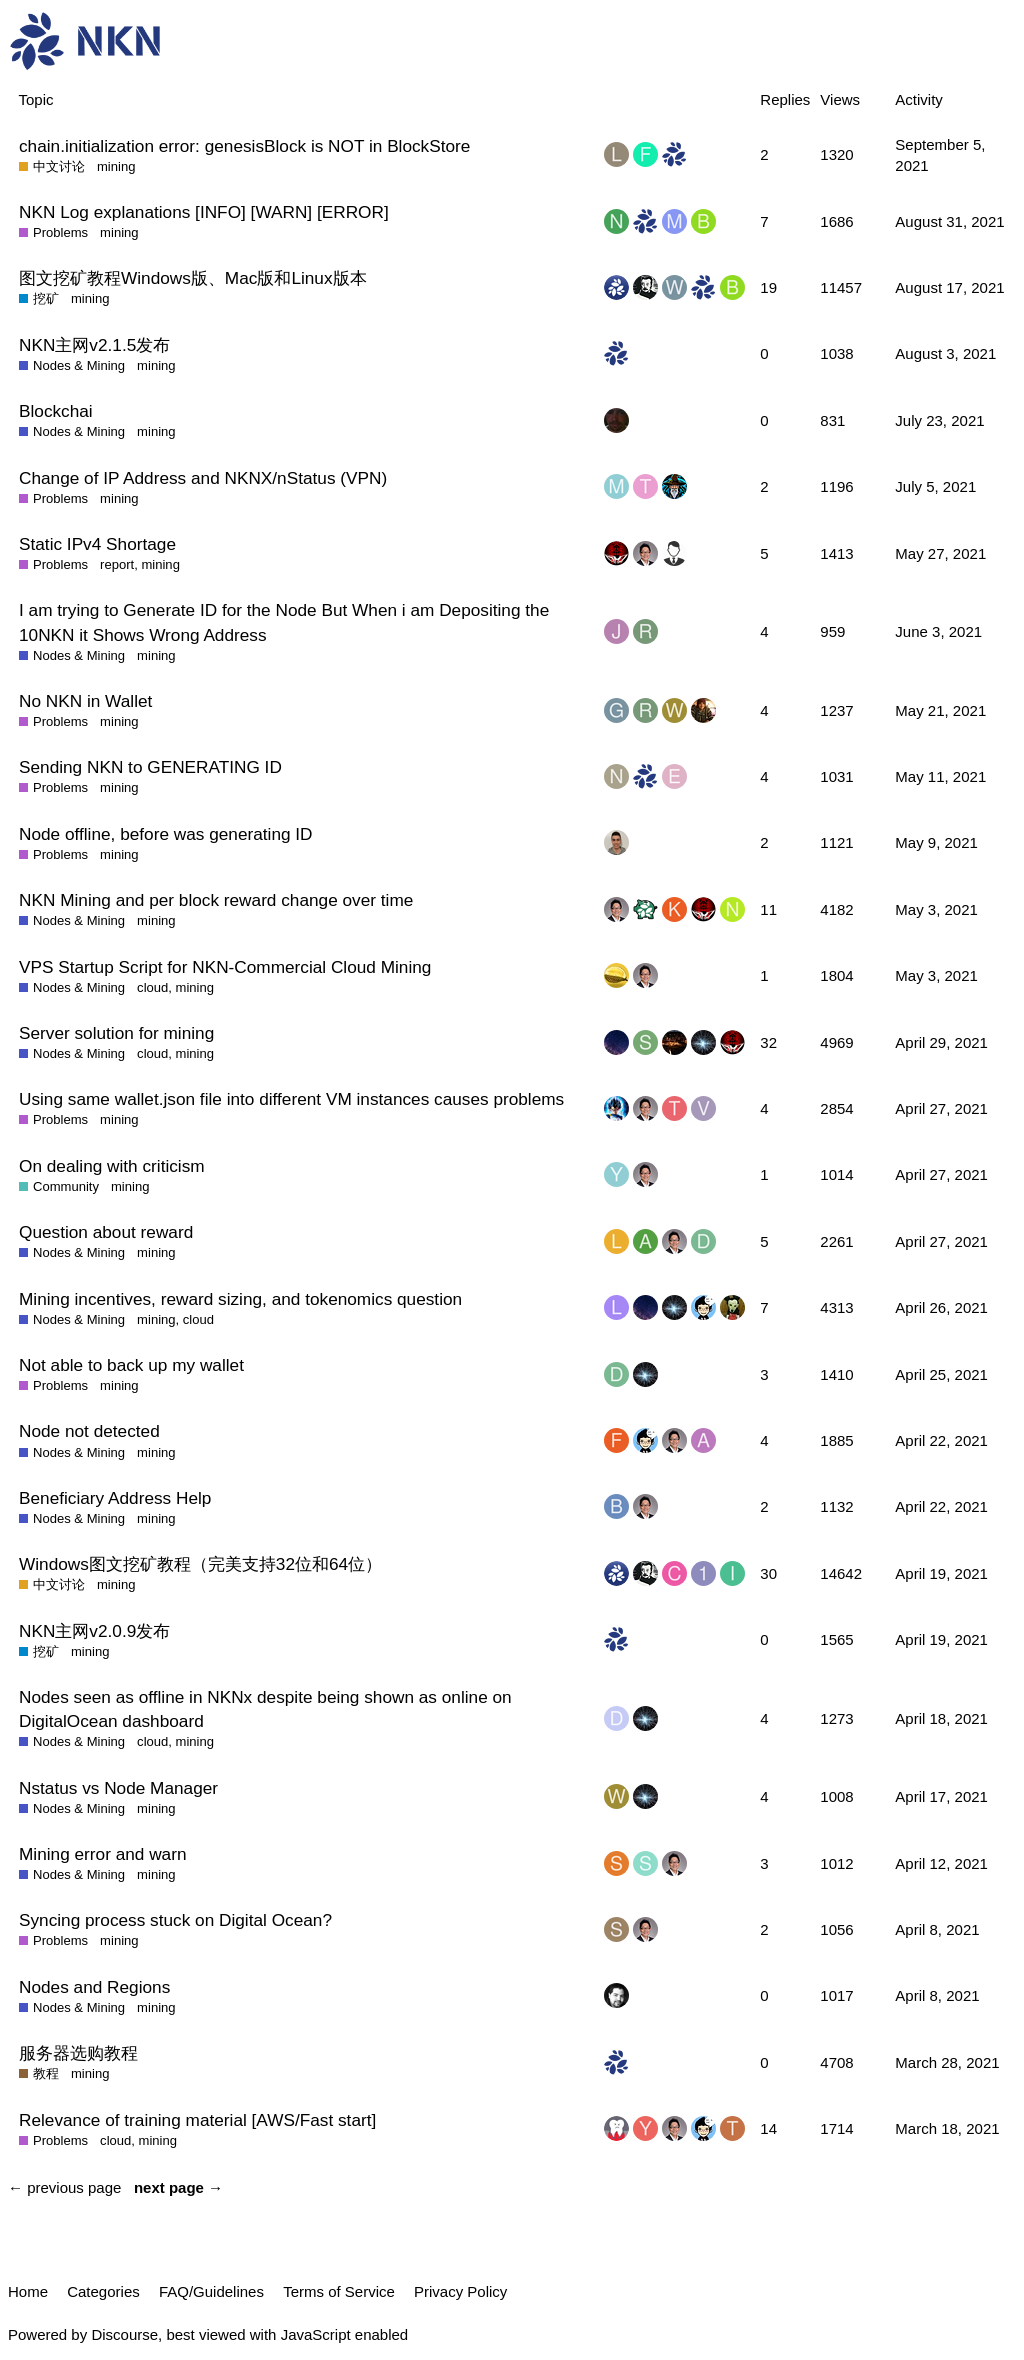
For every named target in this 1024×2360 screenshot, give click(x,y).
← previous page (64, 2187)
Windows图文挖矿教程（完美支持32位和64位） (200, 1564)
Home (28, 2291)
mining (116, 166)
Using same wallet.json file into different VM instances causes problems (291, 1099)
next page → (178, 2187)
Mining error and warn (102, 1854)
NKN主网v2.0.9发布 (94, 1631)
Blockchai (56, 411)
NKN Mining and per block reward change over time (216, 900)
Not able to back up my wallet (131, 1365)
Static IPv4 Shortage (97, 544)
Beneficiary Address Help (115, 1498)
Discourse (124, 2334)
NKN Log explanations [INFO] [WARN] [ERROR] (204, 212)
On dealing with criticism (112, 1166)
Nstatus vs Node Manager (118, 1788)
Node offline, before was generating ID (166, 834)
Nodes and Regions (94, 1987)
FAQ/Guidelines (211, 2291)
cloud (152, 987)
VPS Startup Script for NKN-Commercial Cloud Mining (225, 967)
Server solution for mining (116, 1033)
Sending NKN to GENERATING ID (150, 767)
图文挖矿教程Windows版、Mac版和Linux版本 (193, 278)
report (117, 564)
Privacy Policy (460, 2291)
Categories (103, 2291)
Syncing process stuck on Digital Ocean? (175, 1920)
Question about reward (106, 1232)
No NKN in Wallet (85, 701)
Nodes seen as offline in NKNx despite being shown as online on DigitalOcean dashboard (265, 1709)
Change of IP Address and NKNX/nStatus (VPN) (203, 478)
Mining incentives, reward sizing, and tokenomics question (240, 1299)
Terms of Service (339, 2291)
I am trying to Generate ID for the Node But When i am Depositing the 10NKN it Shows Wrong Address (284, 622)
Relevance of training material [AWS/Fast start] (197, 2120)
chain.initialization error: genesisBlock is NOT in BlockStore (244, 146)
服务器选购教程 (78, 2053)
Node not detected (89, 1431)
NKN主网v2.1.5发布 (94, 345)
